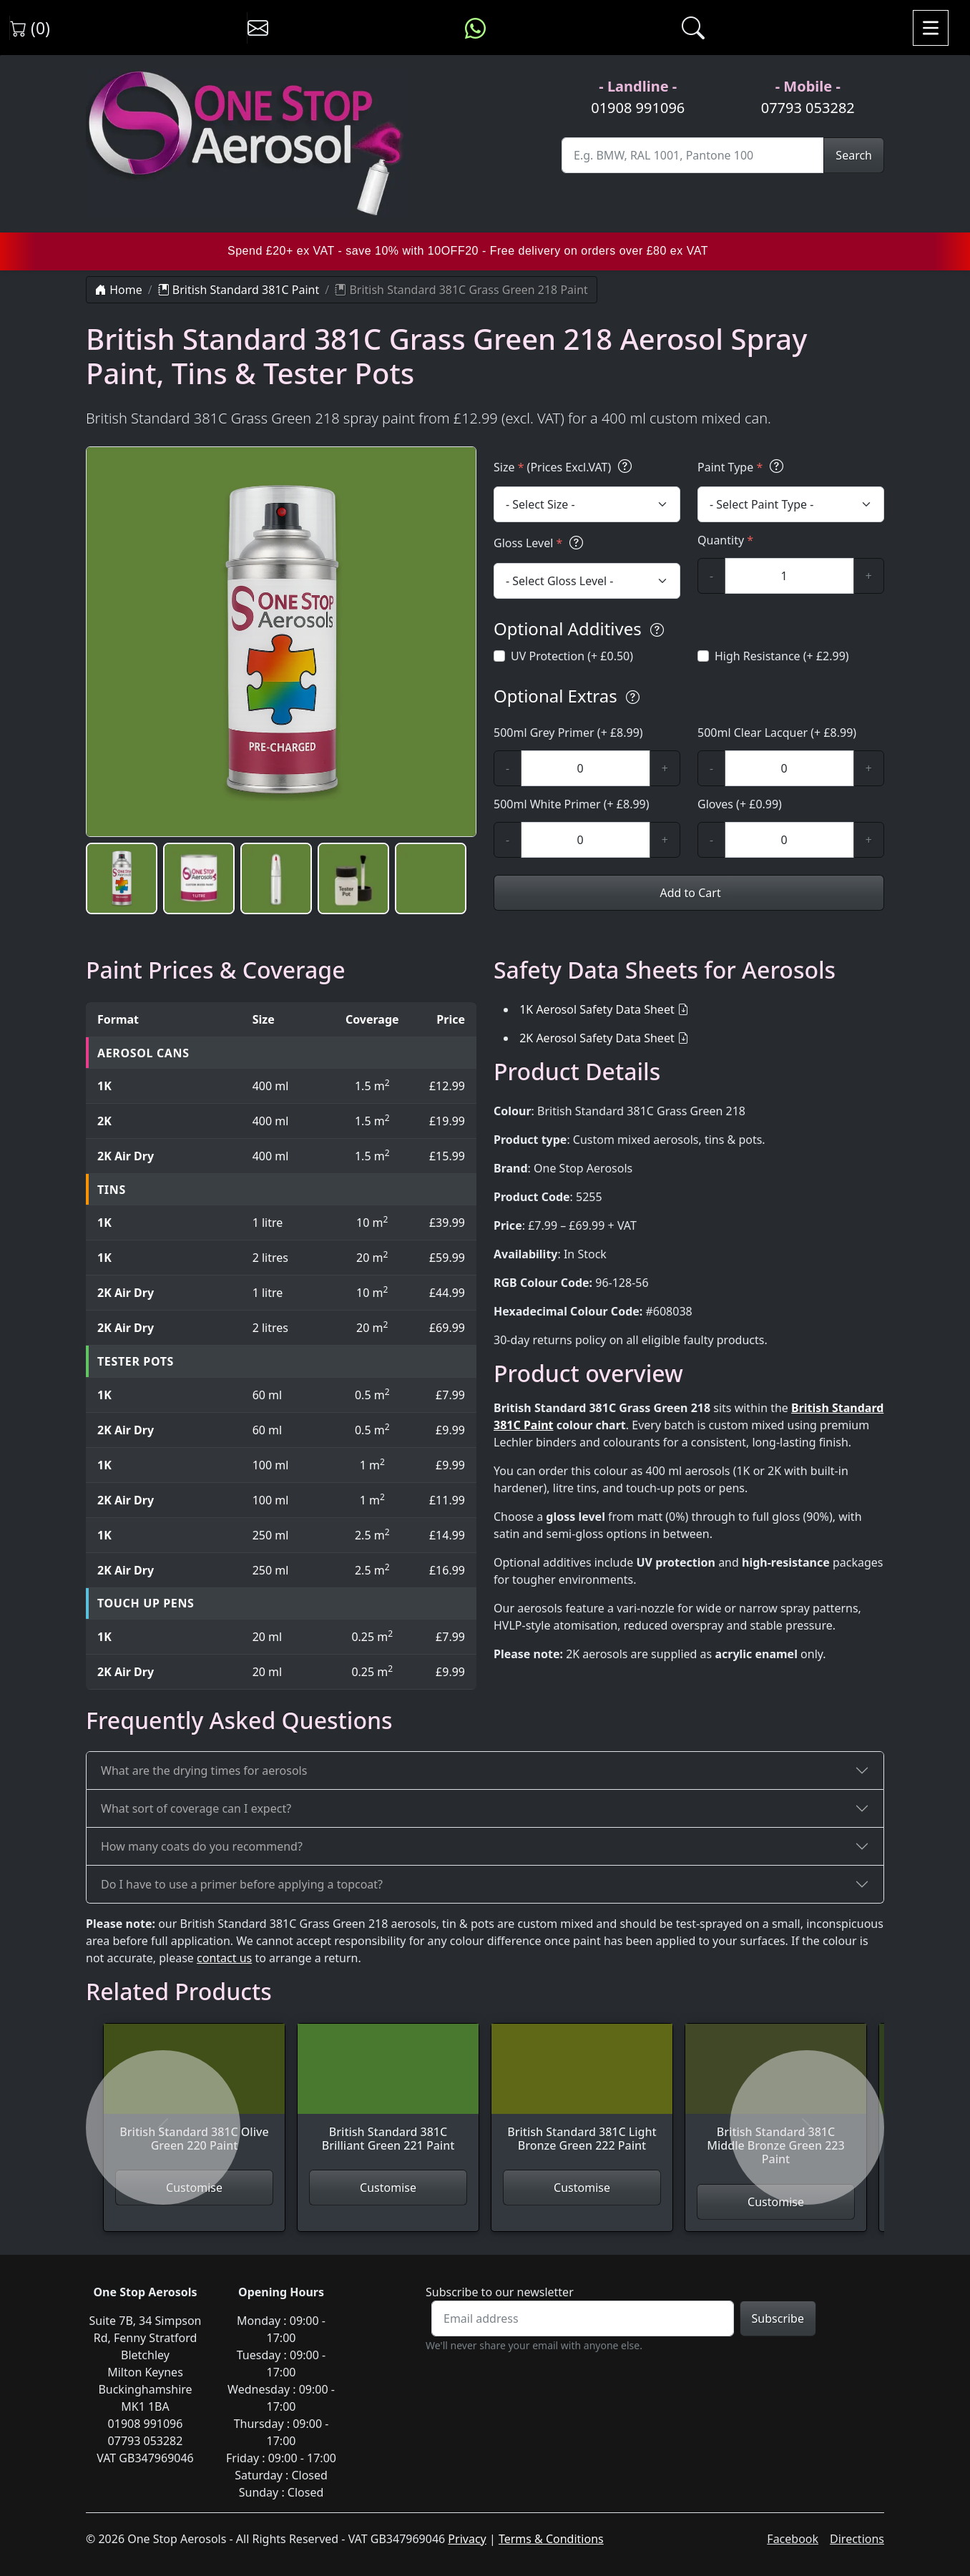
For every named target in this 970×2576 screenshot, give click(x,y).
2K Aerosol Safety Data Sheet (597, 1038)
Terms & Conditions (551, 2539)
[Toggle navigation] (931, 28)
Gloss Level (540, 543)
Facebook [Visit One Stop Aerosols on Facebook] (792, 2539)
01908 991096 (638, 107)
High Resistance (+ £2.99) (782, 656)
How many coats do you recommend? (202, 1846)
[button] (121, 878)
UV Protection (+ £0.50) (572, 656)
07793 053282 (808, 107)
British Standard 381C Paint (239, 290)
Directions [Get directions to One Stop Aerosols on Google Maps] (857, 2539)
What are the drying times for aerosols (204, 1770)
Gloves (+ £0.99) (739, 804)
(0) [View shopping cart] (30, 27)
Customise (388, 2187)
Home (118, 290)
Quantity (725, 540)
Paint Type (742, 467)
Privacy (467, 2539)
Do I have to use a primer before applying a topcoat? (242, 1884)
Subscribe (778, 2318)
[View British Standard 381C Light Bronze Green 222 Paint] (581, 2097)
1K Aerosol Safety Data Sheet (597, 1009)
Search (854, 155)
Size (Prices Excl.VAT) (565, 467)
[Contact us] (258, 28)
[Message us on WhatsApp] (475, 28)
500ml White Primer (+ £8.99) (572, 804)
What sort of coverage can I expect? (196, 1808)
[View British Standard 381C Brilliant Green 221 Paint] (388, 2097)
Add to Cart (688, 893)
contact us (224, 1958)
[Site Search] (693, 155)
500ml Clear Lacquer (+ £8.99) (776, 732)
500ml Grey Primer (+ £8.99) (568, 732)
